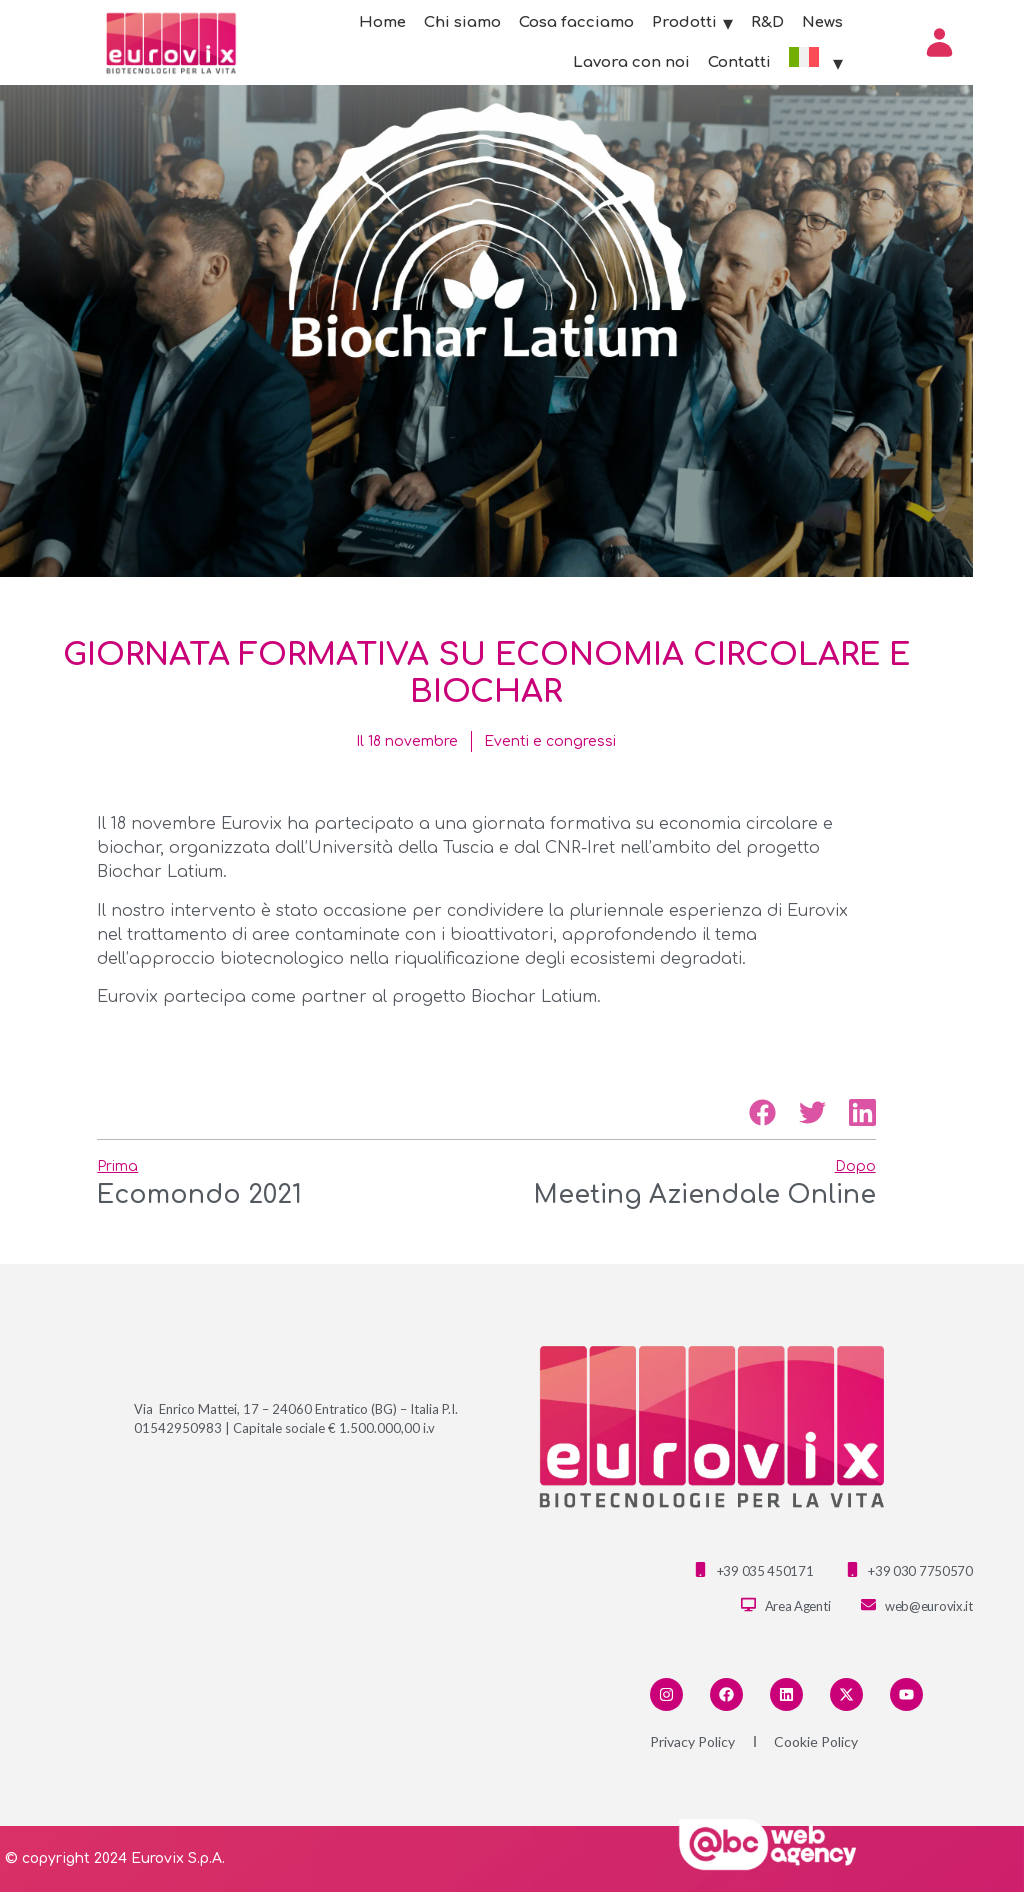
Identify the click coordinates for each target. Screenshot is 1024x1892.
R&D (767, 22)
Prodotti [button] (692, 23)
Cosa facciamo (576, 22)
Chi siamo (462, 22)
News (822, 22)
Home (382, 22)
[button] (762, 1112)
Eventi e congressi (550, 741)
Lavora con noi (631, 62)
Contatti (739, 62)
